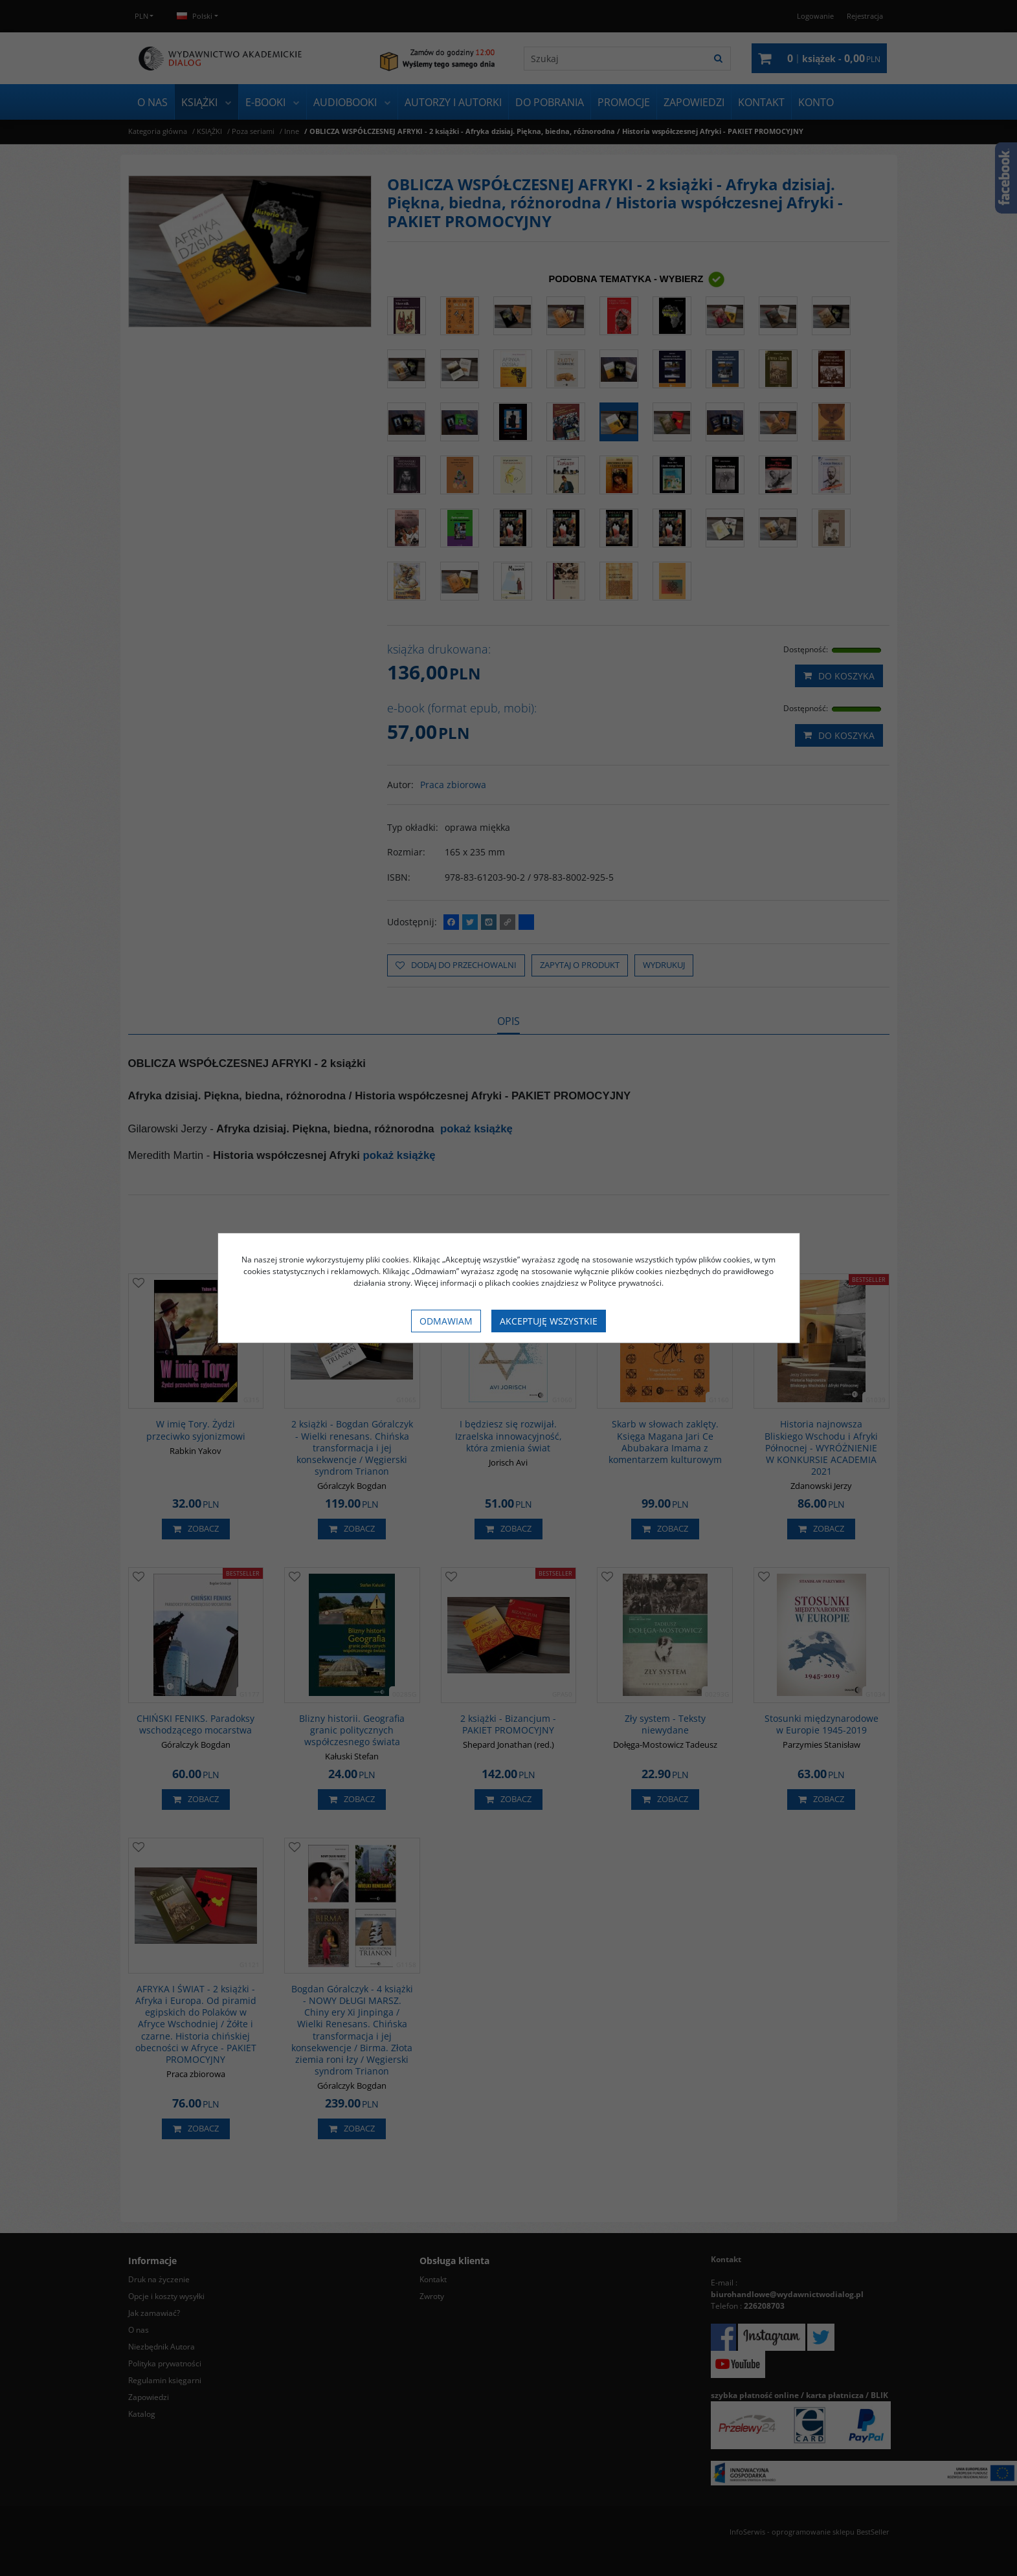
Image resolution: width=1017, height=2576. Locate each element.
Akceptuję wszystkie (549, 1321)
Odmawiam (446, 1321)
